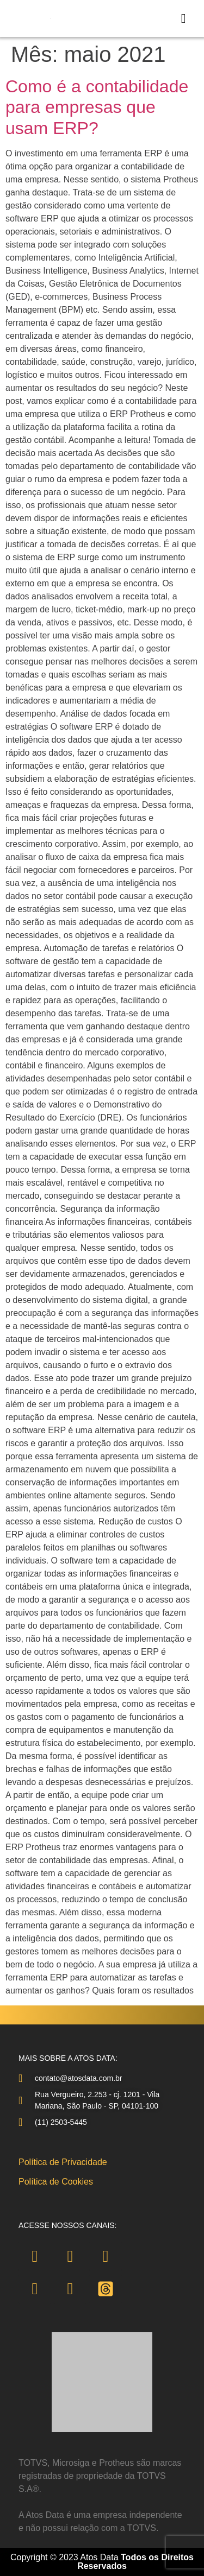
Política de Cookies (55, 2181)
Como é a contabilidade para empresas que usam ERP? (96, 107)
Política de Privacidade (62, 2162)
